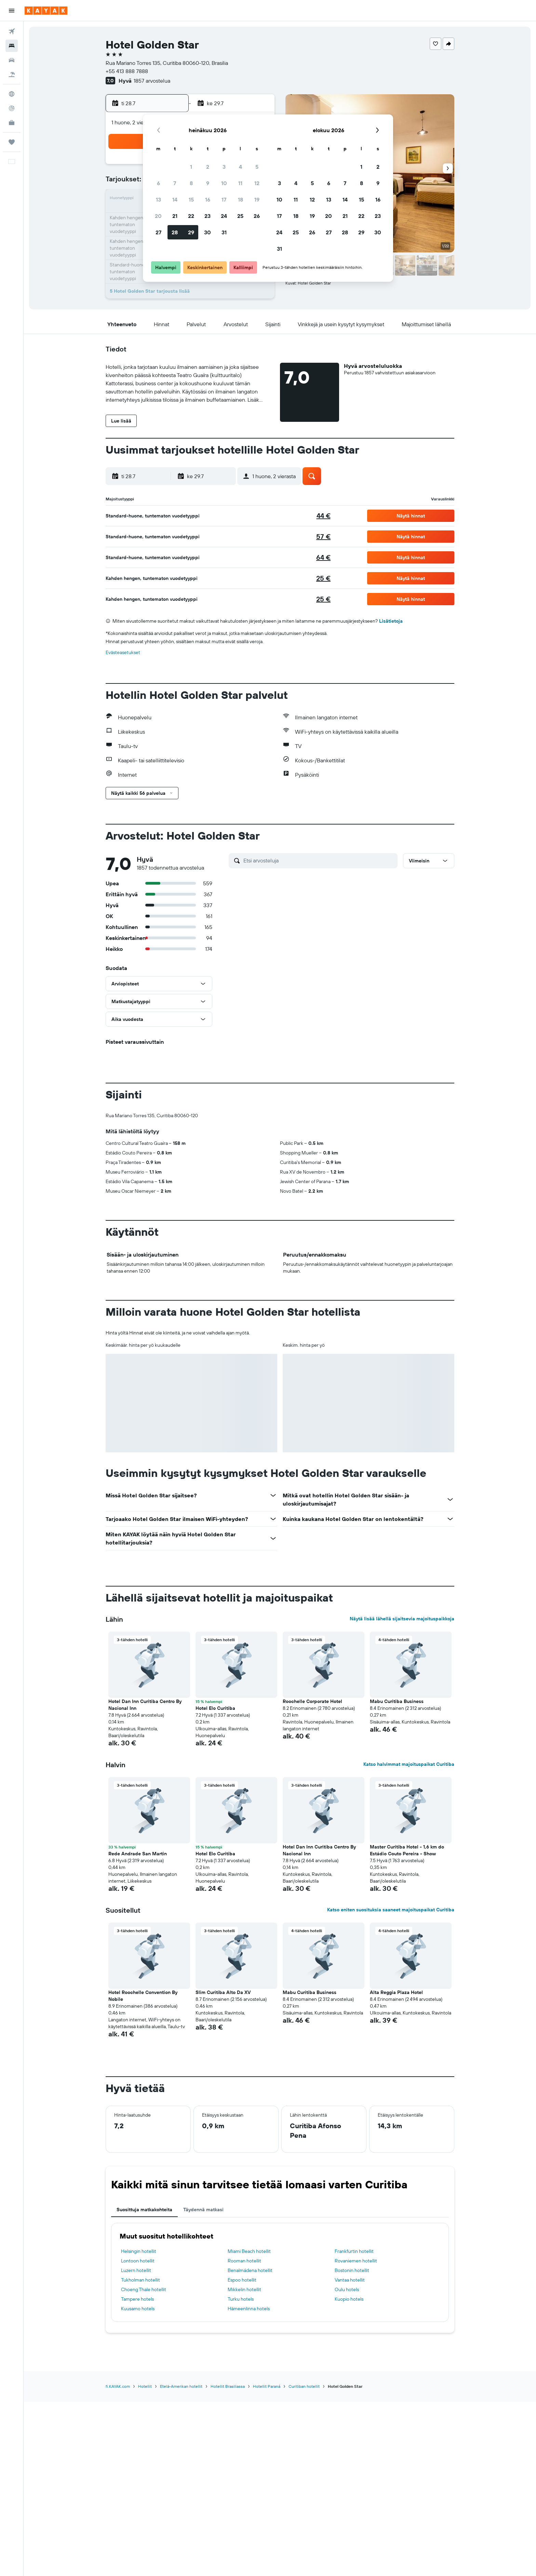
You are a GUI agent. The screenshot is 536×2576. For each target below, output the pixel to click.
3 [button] (224, 166)
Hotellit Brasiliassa (228, 2386)
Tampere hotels (137, 2299)
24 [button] (224, 215)
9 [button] (207, 183)
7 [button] (174, 183)
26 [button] (257, 215)
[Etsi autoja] (12, 60)
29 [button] (191, 232)
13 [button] (158, 199)
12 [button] (256, 183)
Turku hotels (241, 2299)
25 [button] (240, 215)
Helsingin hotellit (138, 2251)
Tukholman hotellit (140, 2280)
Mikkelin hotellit (244, 2289)
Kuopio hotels (349, 2299)
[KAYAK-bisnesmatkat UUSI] (12, 122)
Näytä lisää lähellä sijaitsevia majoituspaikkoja (402, 1619)
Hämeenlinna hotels (249, 2308)
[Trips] (12, 142)
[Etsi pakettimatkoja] (12, 74)
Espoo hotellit (242, 2280)
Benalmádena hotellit (250, 2270)
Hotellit (145, 2386)
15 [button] (191, 199)
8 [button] (191, 183)
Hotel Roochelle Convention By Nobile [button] (142, 1995)
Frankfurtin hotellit (354, 2251)
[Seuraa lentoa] (12, 108)
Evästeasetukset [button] (123, 652)
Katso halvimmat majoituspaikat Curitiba (408, 1764)
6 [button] (158, 183)
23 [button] (207, 215)
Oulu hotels (347, 2289)
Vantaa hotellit (350, 2280)
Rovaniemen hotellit (356, 2261)
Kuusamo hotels (138, 2308)
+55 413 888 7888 (127, 71)
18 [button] (240, 199)
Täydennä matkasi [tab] (203, 2209)
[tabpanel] (280, 2272)
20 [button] (158, 215)
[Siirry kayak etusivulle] (46, 10)
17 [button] (224, 199)
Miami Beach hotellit (249, 2251)
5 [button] (256, 166)
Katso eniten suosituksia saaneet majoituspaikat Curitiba (390, 1910)
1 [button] (191, 166)
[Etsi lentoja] (12, 31)
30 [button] (207, 232)
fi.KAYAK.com (118, 2386)
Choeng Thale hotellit (143, 2289)
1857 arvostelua (152, 80)
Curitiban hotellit (304, 2386)
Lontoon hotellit (138, 2261)
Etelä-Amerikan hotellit (181, 2386)
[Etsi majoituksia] (12, 46)
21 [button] (174, 215)
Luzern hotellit (136, 2270)
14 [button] (174, 199)
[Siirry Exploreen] (12, 94)
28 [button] (175, 232)
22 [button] (191, 215)
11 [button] (240, 183)
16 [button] (207, 199)
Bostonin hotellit (352, 2270)
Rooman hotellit (244, 2261)
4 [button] (240, 166)
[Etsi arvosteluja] (318, 860)
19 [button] (256, 199)
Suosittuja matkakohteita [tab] (144, 2209)
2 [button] (207, 166)
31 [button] (224, 232)
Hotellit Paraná (266, 2386)
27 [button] (158, 232)
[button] (11, 10)
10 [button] (224, 183)
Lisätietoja (391, 621)
